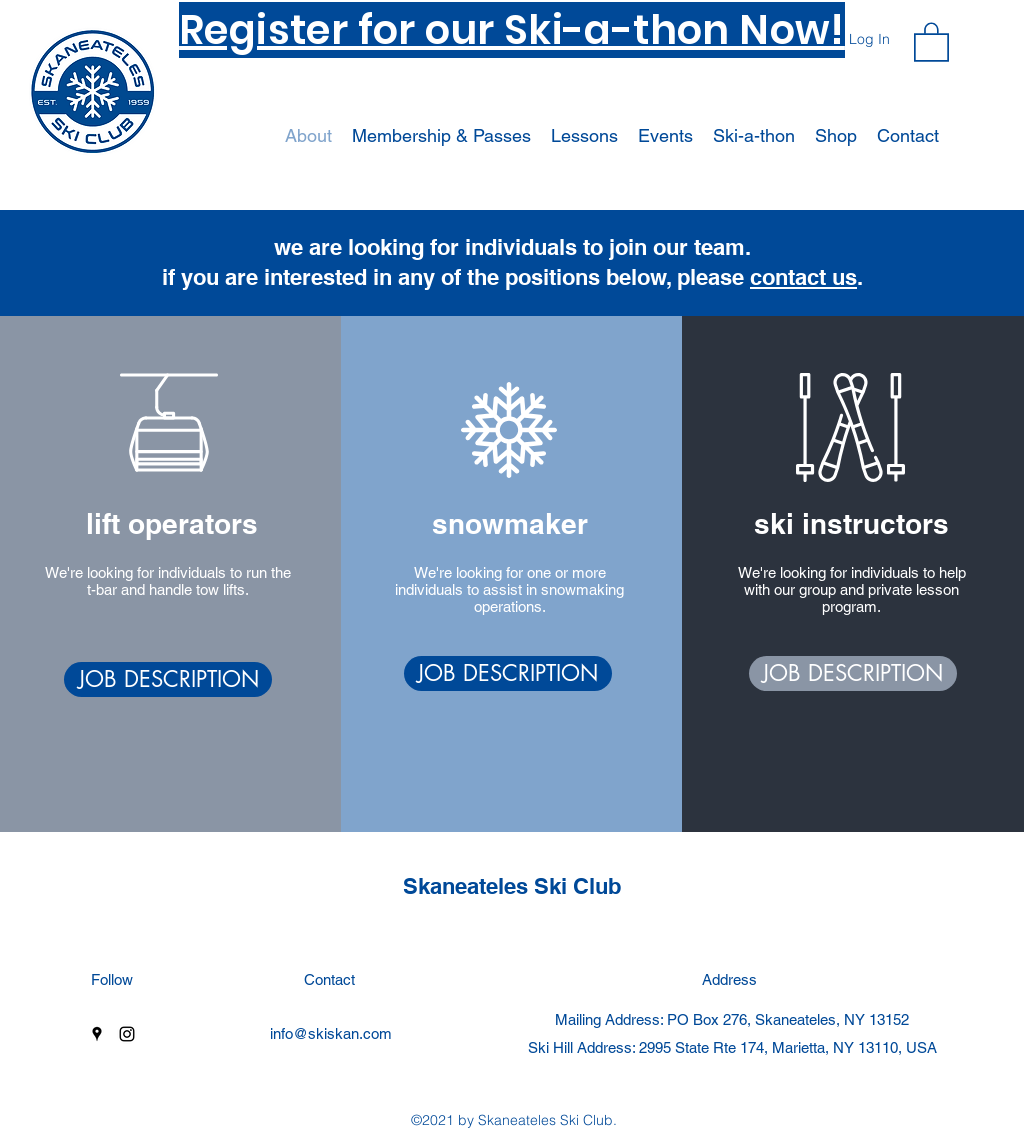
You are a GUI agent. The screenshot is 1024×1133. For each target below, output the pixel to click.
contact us (803, 277)
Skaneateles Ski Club (512, 886)
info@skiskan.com (331, 1033)
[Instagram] (127, 1034)
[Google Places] (97, 1034)
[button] (931, 41)
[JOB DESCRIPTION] (168, 679)
